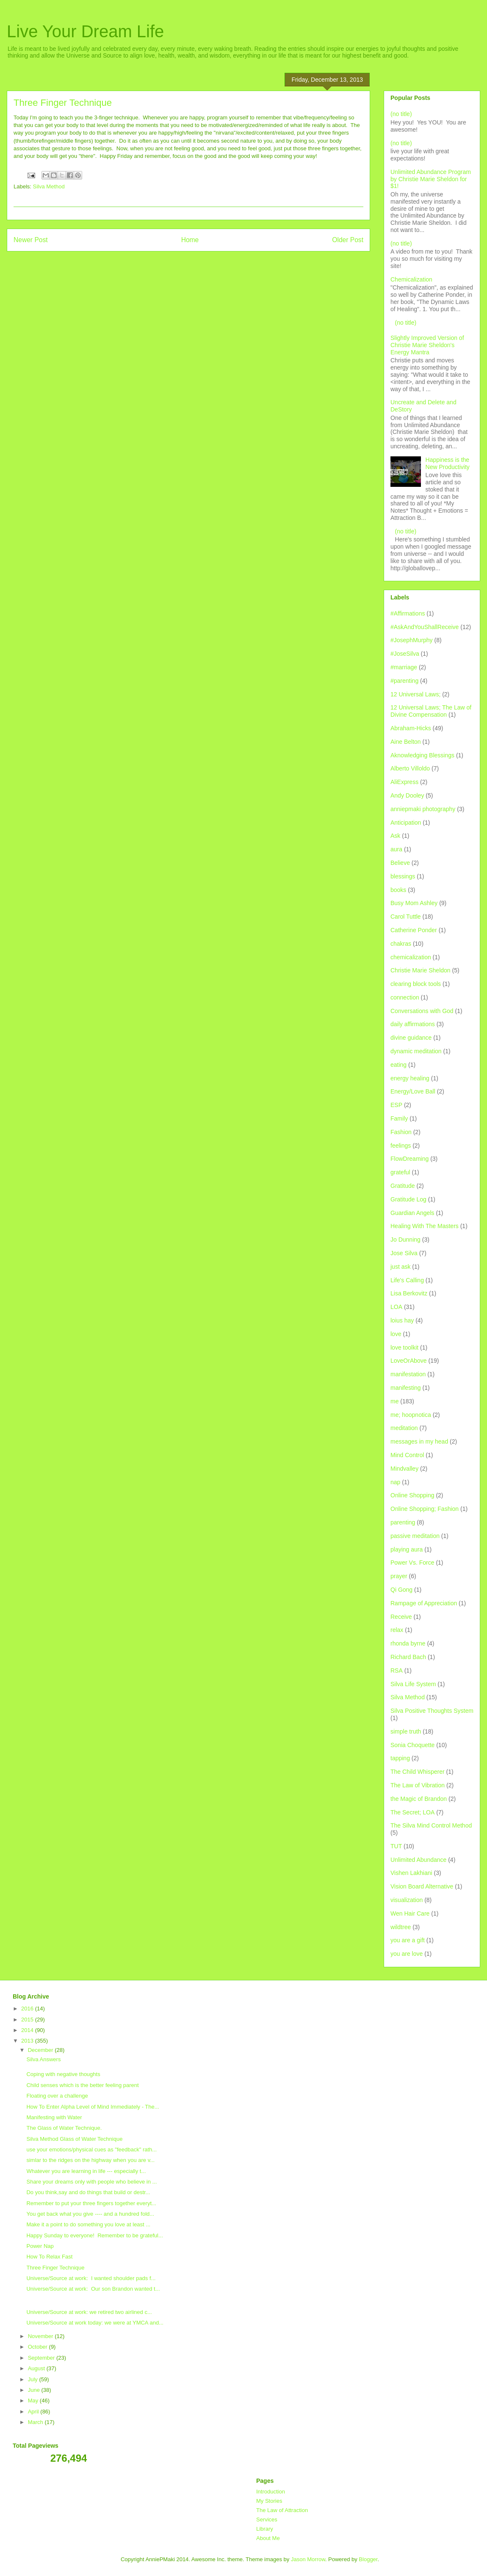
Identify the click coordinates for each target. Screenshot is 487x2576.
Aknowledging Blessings (422, 755)
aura (396, 849)
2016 (28, 2008)
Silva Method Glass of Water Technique (74, 2139)
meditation (404, 1428)
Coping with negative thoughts (63, 2074)
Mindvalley (404, 1468)
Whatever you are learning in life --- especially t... (86, 2171)
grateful (400, 1172)
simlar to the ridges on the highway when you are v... (90, 2160)
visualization (406, 1900)
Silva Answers (43, 2059)
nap (395, 1482)
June (35, 2390)
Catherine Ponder (413, 930)
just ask (400, 1266)
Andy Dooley (407, 795)
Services (266, 2519)
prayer (398, 1576)
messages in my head (419, 1441)
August (37, 2368)
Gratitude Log (408, 1199)
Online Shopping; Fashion (424, 1508)
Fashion (401, 1132)
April (34, 2411)
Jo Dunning (405, 1239)
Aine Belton (405, 741)
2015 (28, 2019)
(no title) (401, 113)
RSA (396, 1670)
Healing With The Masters (424, 1226)
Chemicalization (411, 279)
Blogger (368, 2559)
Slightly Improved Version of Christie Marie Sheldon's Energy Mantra (427, 345)
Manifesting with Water (54, 2117)
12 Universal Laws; (415, 694)
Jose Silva (404, 1253)
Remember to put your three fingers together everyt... (91, 2203)
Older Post (347, 239)
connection (404, 997)
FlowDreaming (409, 1158)
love (395, 1334)
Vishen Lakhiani (411, 1872)
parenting (402, 1522)
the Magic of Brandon (418, 1798)
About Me (268, 2538)
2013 (28, 2041)
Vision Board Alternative (421, 1886)
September (42, 2358)
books (398, 889)
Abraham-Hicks (410, 728)
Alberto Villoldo (410, 768)
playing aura (406, 1549)
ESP (396, 1105)
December (41, 2050)
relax (396, 1629)
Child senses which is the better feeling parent (82, 2085)
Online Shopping (412, 1495)
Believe (400, 862)
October (38, 2347)
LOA (396, 1306)
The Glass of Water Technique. (64, 2128)
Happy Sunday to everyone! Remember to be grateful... (94, 2235)
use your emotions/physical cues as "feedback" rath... (91, 2149)
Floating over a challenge (57, 2096)
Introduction (270, 2491)
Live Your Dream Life (85, 31)
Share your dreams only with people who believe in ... (91, 2181)
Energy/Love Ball (412, 1091)
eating (398, 1064)
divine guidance (411, 1037)
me (394, 1401)
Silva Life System (413, 1684)
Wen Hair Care (409, 1913)
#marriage (403, 667)
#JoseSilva (404, 653)
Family (399, 1118)
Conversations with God (422, 1011)
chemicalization (410, 957)
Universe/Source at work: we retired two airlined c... (89, 2312)
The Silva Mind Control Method (431, 1825)
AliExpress (404, 782)
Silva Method (49, 186)
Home (190, 239)
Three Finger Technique (55, 2267)
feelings (400, 1145)
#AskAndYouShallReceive (424, 627)
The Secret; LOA (412, 1812)
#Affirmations (407, 613)
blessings (402, 876)
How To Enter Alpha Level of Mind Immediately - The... (92, 2107)
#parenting (404, 680)
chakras (400, 943)
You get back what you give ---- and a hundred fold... (90, 2214)
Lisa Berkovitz (408, 1293)
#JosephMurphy (411, 640)
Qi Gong (401, 1589)
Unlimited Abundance (418, 1859)
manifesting (405, 1387)
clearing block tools (415, 983)
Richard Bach (408, 1657)
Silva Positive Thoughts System (431, 1710)
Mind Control (407, 1455)
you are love (406, 1953)
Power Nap (39, 2246)
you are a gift (407, 1940)
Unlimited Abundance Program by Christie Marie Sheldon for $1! (430, 179)
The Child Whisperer (417, 1771)
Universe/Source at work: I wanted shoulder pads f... (90, 2278)
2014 (28, 2030)
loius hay (402, 1320)
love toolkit (404, 1347)
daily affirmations (412, 1024)
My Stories (269, 2501)
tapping (400, 1758)
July (33, 2379)
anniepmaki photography (422, 809)
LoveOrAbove (408, 1360)
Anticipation (405, 822)
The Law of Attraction (282, 2510)
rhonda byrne (408, 1643)
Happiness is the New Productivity (448, 463)
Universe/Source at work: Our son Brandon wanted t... (93, 2289)
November (41, 2336)
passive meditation (415, 1535)
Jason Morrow (308, 2559)
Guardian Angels (412, 1212)
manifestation (408, 1374)
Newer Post (31, 239)
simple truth (405, 1731)
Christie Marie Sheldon (420, 970)
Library (264, 2529)
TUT (396, 1846)
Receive (401, 1616)
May (34, 2400)
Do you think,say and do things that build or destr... (88, 2192)
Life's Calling (407, 1280)
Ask (395, 835)
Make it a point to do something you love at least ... (88, 2224)
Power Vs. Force (412, 1562)
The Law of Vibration (417, 1785)
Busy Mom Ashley (413, 903)
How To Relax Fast (49, 2256)
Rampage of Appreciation (423, 1603)
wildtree (400, 1927)
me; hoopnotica (410, 1414)
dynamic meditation (416, 1051)
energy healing (409, 1078)
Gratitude (402, 1185)
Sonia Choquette (412, 1745)
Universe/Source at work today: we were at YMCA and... (94, 2322)
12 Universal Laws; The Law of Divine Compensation (430, 711)
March (36, 2422)
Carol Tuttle (405, 916)
